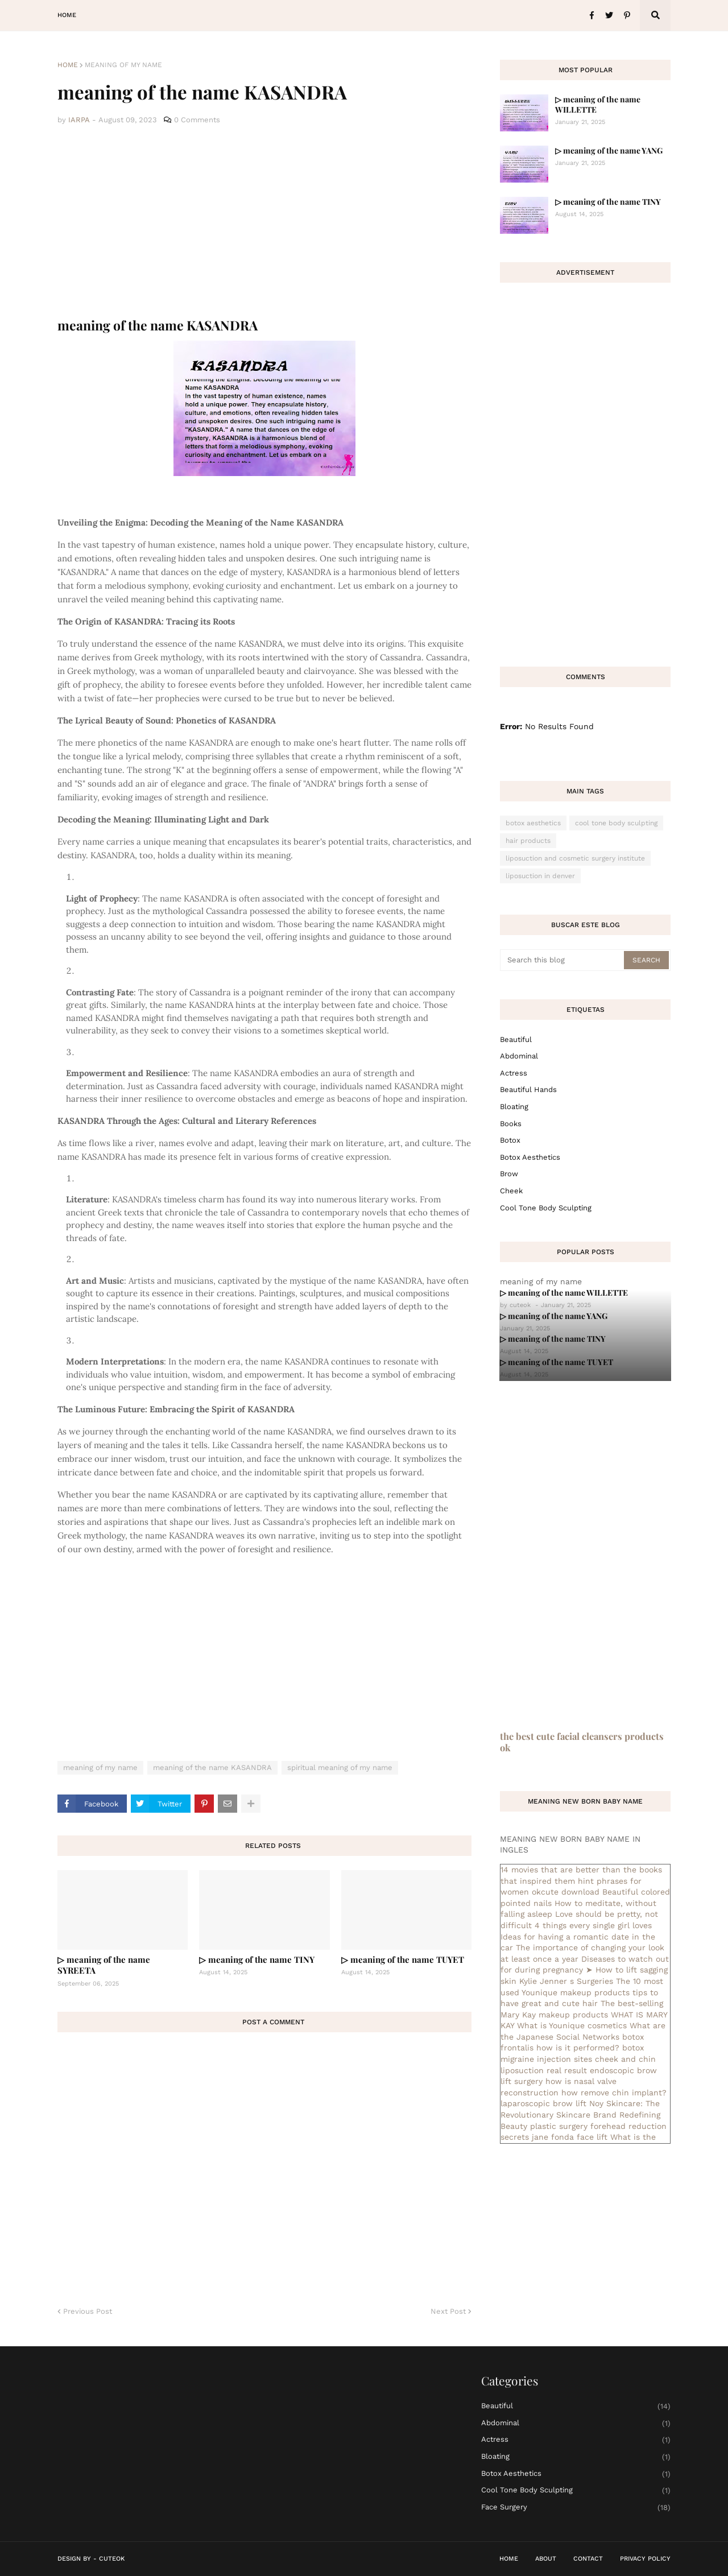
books (511, 1123)
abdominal (519, 1056)
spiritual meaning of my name (339, 1767)
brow (509, 1173)
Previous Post (87, 2311)
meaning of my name (123, 65)
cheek (511, 1190)
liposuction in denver (540, 876)
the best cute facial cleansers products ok (582, 1742)
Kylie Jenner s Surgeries (566, 1981)
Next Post (448, 2311)
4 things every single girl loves (593, 1925)
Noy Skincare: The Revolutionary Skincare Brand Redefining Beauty (580, 2114)
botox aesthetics (533, 823)
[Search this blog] (563, 960)
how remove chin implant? (614, 2092)
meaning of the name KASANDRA (212, 1767)
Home (67, 65)
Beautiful (516, 1039)
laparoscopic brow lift (543, 2103)
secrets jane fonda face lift (553, 2136)
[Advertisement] (264, 221)
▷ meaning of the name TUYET (402, 1959)
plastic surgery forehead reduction (598, 2126)
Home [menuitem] (66, 15)
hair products (528, 841)
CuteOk (112, 2558)
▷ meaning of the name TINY (257, 1959)
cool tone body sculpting (616, 823)
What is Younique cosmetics (572, 2025)
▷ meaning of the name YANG (609, 150)
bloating (514, 1106)
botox (510, 1140)
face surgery (576, 2507)
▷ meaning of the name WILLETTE (597, 104)
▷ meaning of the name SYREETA (103, 1965)
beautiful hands (528, 1089)
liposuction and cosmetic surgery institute (575, 858)
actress (513, 1073)
